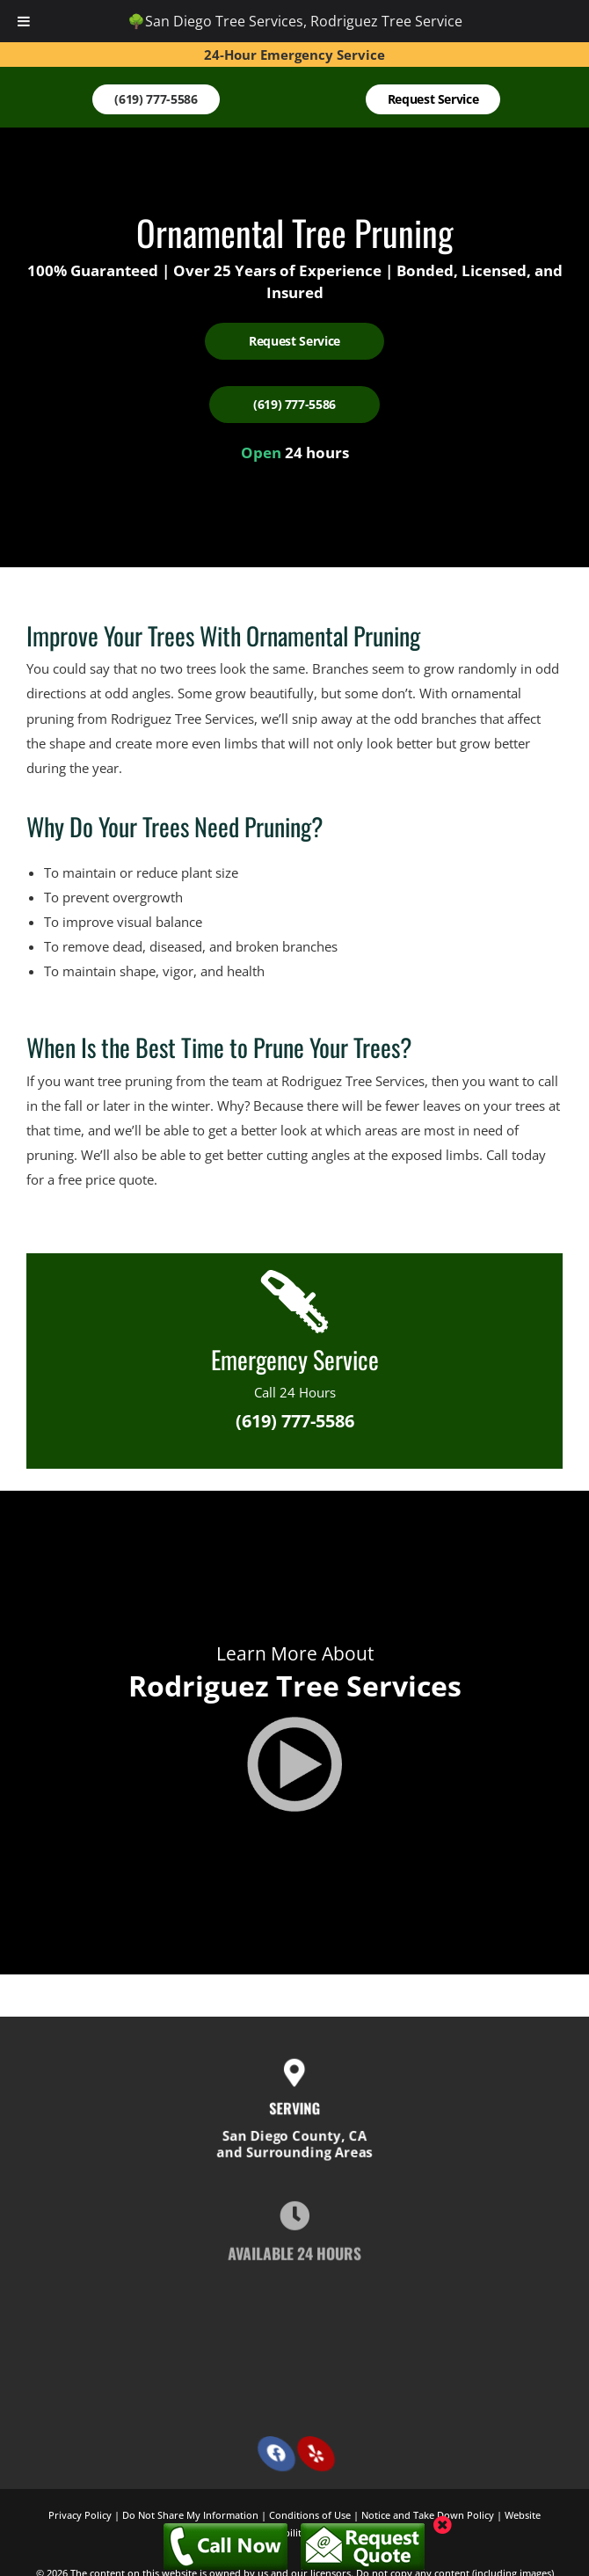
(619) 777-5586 (295, 1421)
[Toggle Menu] (23, 21)
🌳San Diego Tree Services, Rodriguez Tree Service (294, 21)
